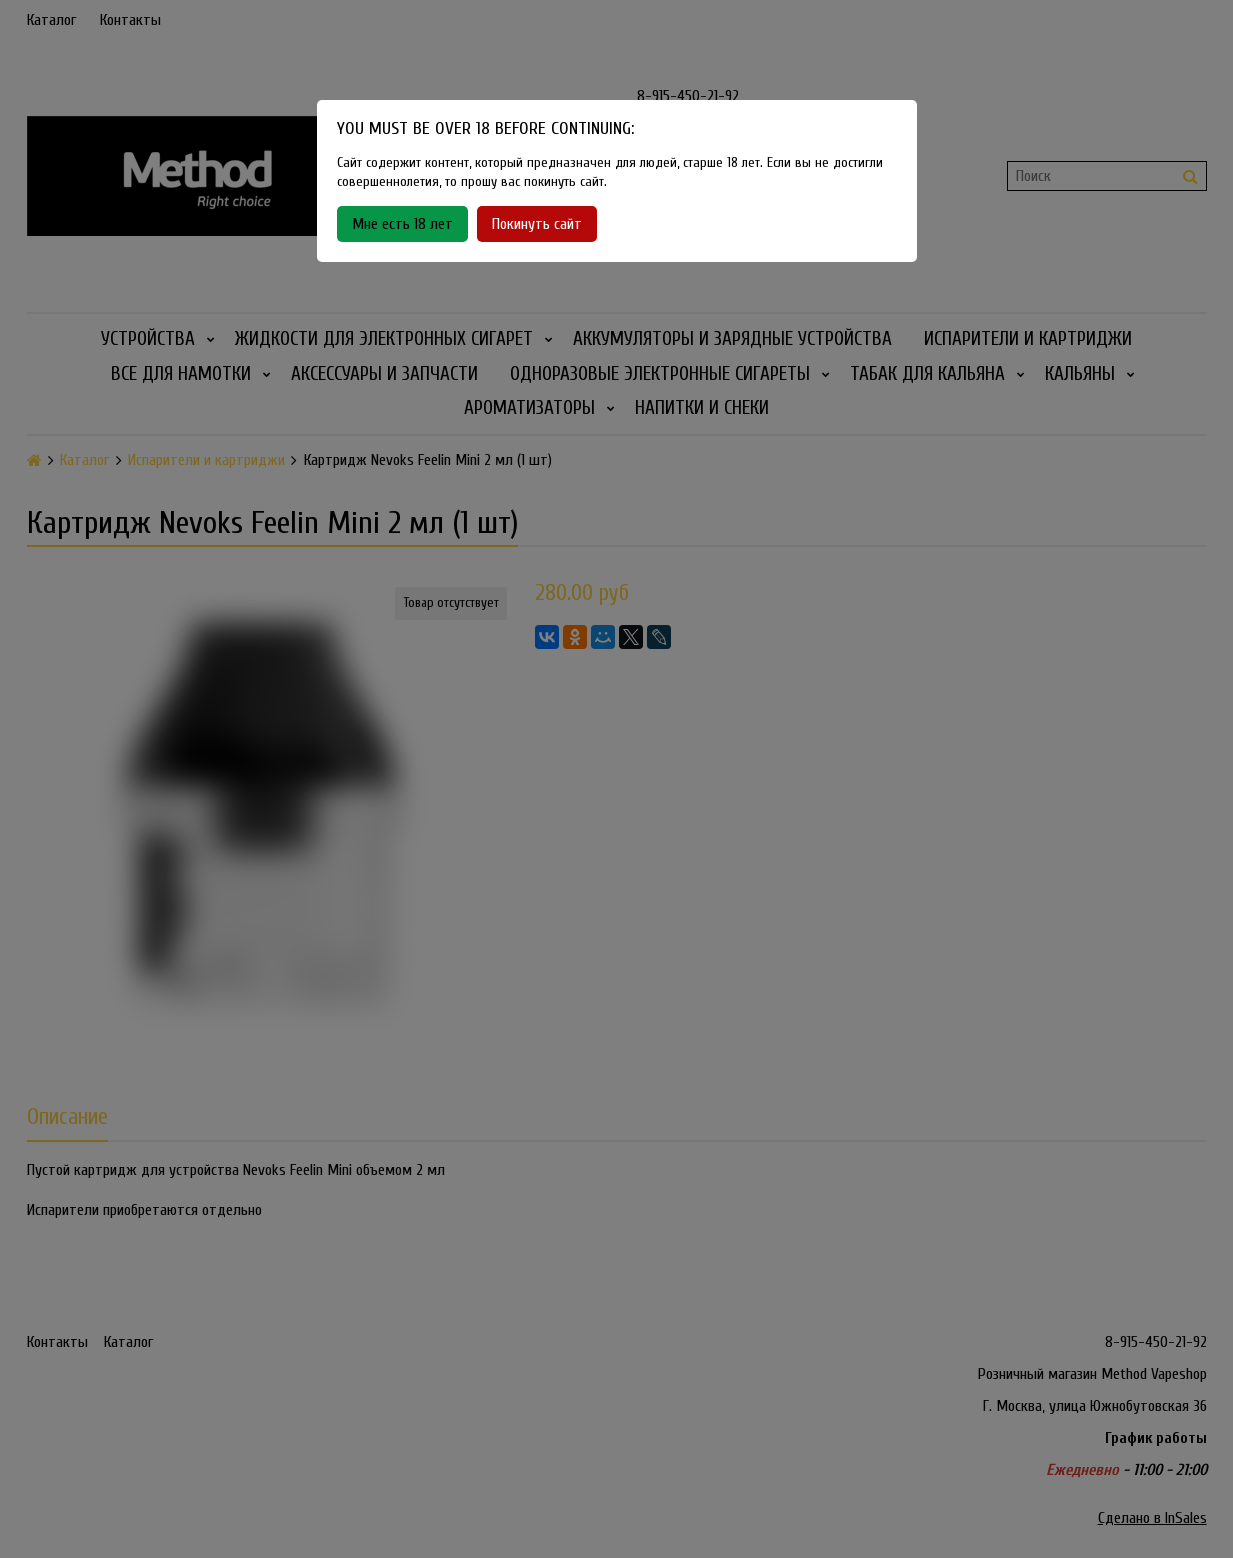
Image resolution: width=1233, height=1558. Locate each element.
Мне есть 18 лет (402, 224)
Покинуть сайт (537, 224)
